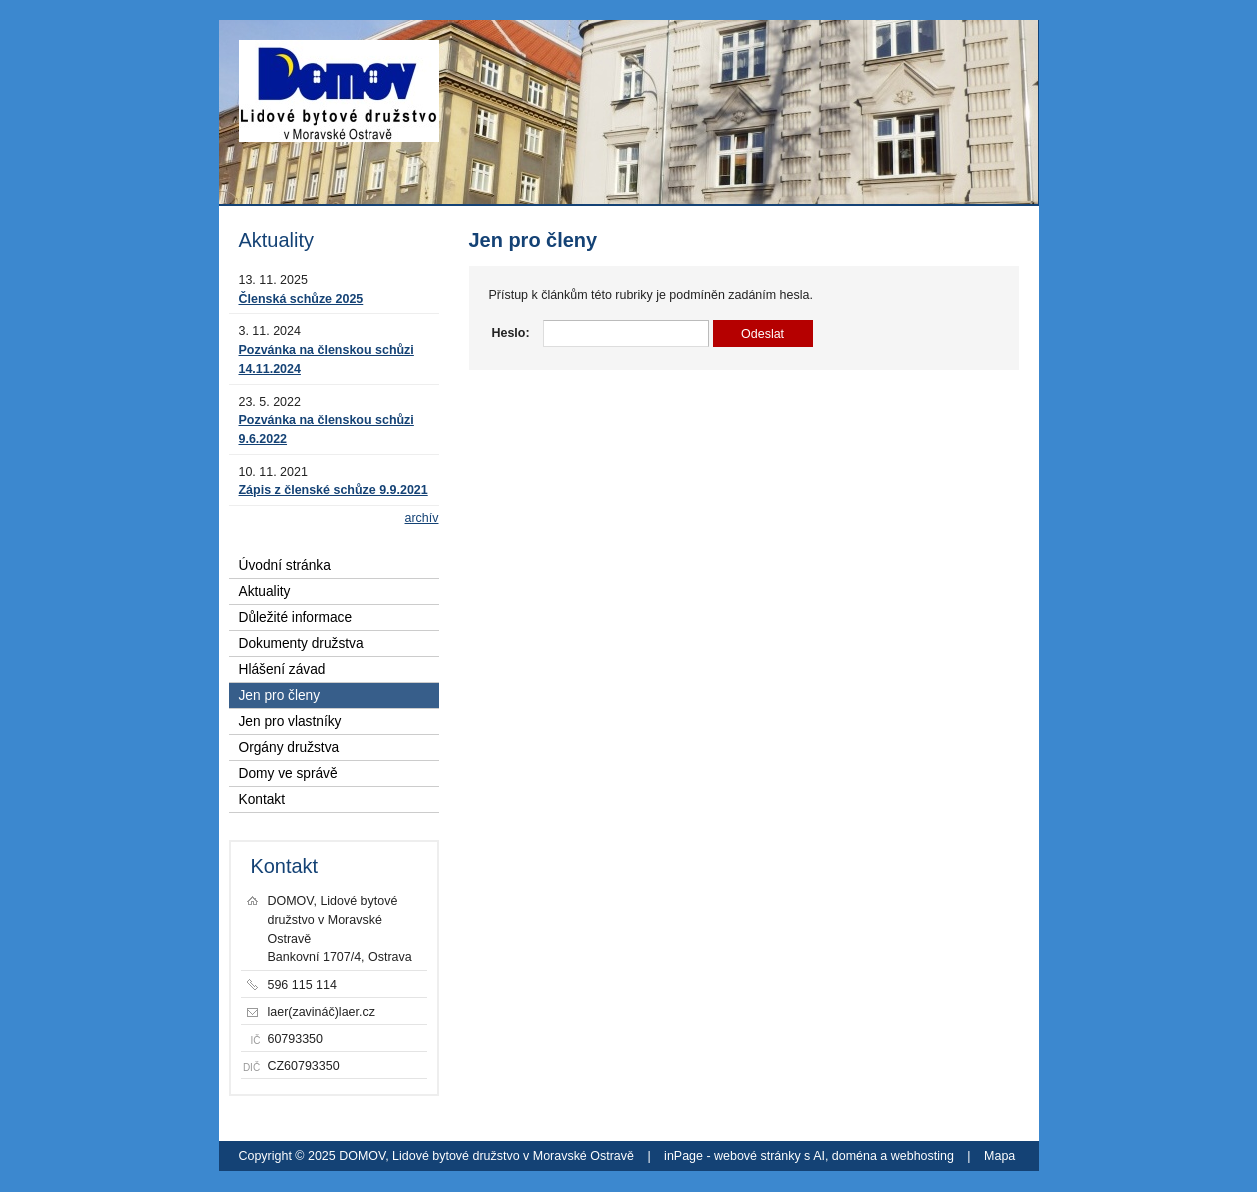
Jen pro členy (280, 695)
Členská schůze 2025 (301, 299)
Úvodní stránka (285, 565)
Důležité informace (296, 617)
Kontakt (262, 799)
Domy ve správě (288, 773)
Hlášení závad (282, 669)
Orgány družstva (289, 747)
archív (422, 518)
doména (854, 1156)
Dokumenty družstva (301, 643)
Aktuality (265, 591)
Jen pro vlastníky (290, 721)
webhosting (922, 1156)
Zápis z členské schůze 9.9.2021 (333, 490)
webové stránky (757, 1156)
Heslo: (511, 333)
